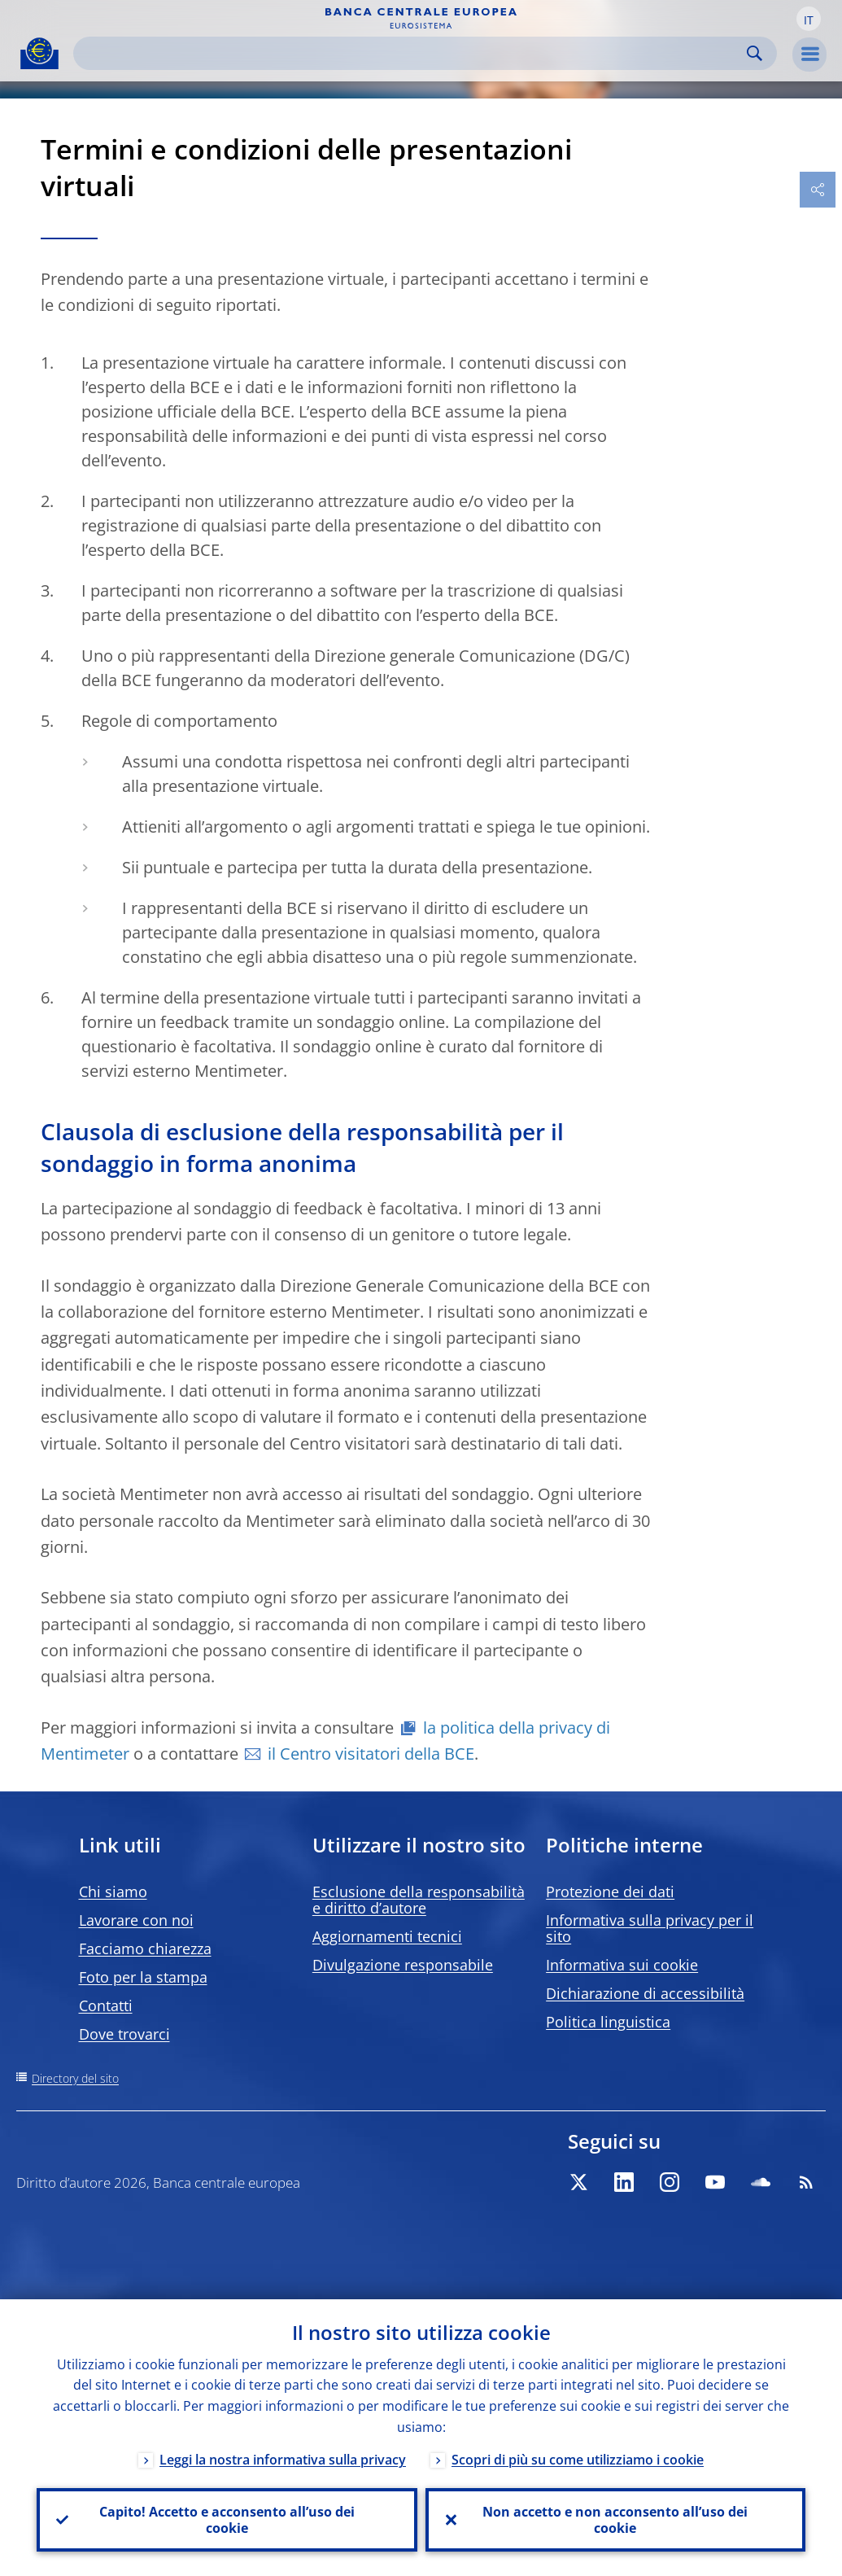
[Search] (412, 53)
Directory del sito (75, 2078)
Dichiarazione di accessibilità (645, 1993)
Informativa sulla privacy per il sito (649, 1928)
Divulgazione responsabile (402, 1965)
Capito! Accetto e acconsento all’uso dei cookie (227, 2520)
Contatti (106, 2005)
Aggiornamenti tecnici (387, 1936)
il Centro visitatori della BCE (371, 1754)
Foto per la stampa (143, 1977)
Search (754, 53)
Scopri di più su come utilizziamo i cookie (578, 2460)
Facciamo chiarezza (145, 1948)
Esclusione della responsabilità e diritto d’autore (418, 1900)
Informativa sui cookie (622, 1965)
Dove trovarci (124, 2034)
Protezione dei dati (610, 1891)
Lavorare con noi (136, 1920)
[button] (808, 19)
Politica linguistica (608, 2021)
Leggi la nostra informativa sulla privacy (282, 2460)
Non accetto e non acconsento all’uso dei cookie (615, 2520)
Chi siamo (113, 1891)
